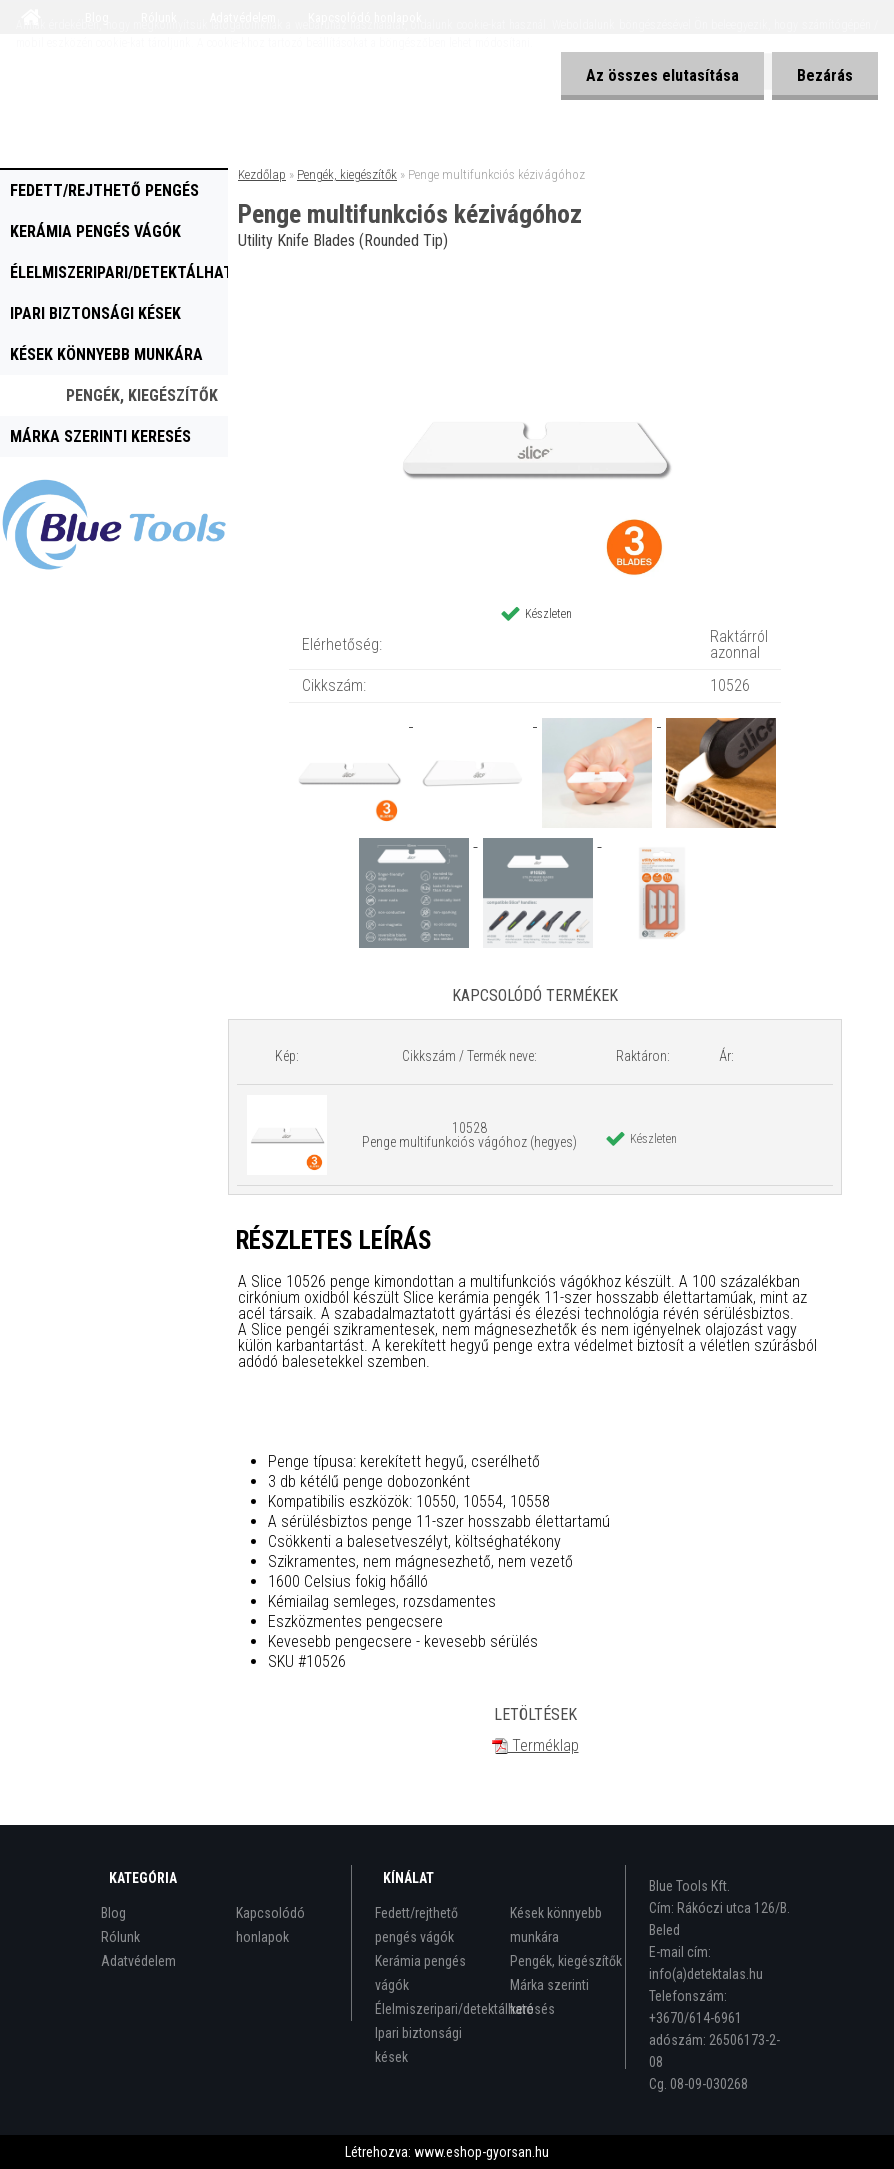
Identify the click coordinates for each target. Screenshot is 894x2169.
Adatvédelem (138, 1961)
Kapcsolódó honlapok (270, 1925)
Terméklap (535, 1745)
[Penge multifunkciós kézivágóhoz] (535, 310)
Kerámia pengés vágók (95, 231)
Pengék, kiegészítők (142, 395)
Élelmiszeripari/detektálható (119, 272)
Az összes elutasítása (662, 75)
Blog (113, 1913)
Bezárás (825, 75)
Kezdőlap (262, 174)
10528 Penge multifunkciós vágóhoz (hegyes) (469, 1135)
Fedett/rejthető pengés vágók (104, 196)
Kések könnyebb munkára (106, 354)
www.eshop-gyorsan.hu (481, 2152)
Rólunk (120, 1937)
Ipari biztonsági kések (95, 313)
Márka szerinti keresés (100, 436)
